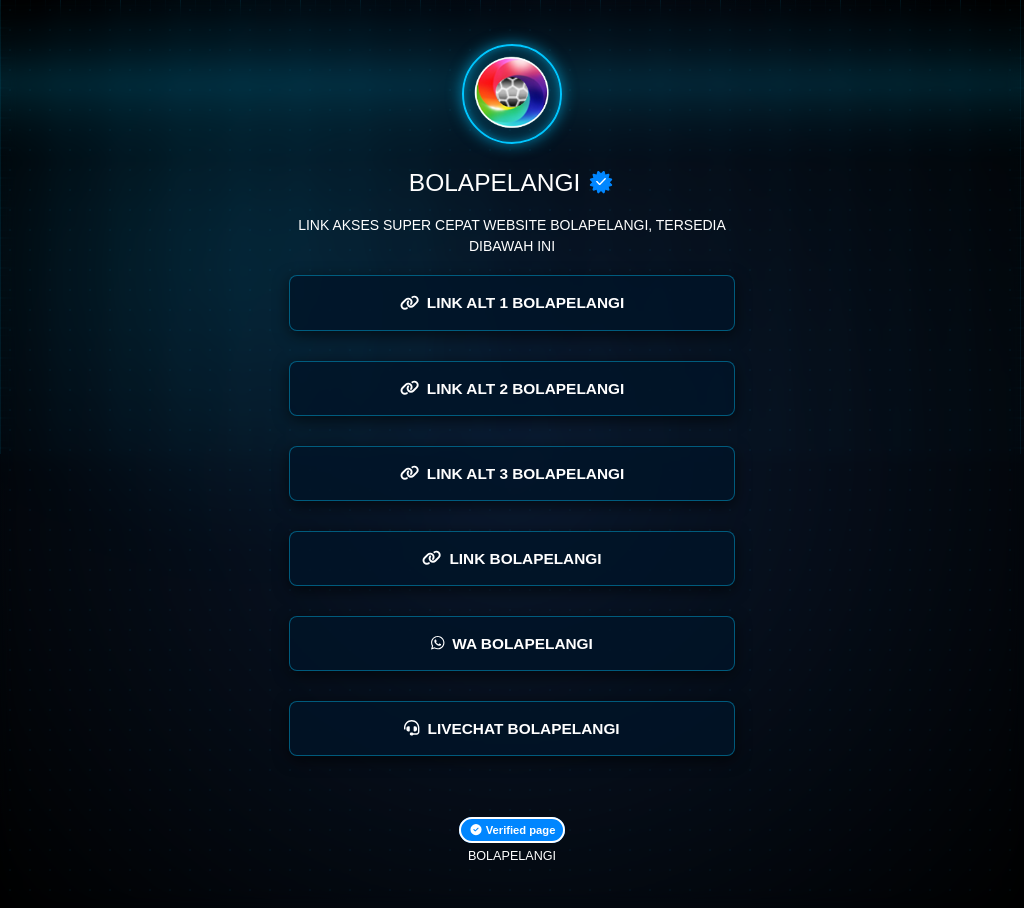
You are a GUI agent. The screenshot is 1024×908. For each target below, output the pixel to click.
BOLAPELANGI (512, 856)
